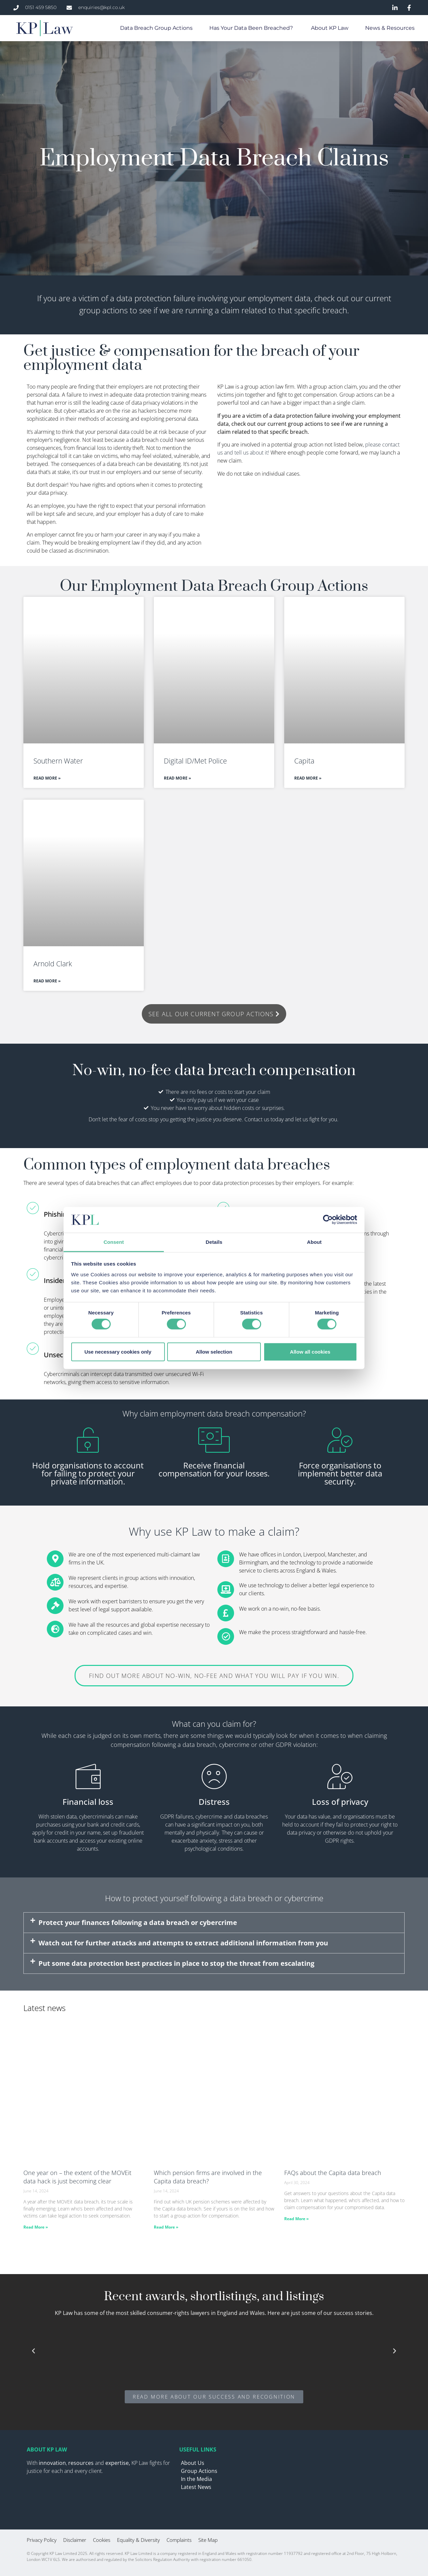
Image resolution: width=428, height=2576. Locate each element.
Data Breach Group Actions (156, 28)
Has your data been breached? (251, 28)
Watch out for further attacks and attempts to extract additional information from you (183, 1942)
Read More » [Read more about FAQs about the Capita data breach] (296, 2219)
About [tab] (314, 1242)
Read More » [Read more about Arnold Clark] (47, 981)
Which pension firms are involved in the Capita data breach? (208, 2177)
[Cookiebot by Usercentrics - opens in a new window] (328, 1220)
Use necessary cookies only (117, 1351)
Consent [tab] (114, 1242)
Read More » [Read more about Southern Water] (47, 778)
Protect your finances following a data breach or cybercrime (137, 1922)
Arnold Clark (54, 963)
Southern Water (58, 761)
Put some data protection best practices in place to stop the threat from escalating (176, 1963)
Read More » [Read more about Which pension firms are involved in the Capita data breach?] (166, 2227)
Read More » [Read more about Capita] (307, 778)
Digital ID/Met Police (195, 761)
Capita (304, 761)
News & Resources (390, 28)
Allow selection (214, 1351)
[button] (214, 1923)
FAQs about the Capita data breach (334, 2173)
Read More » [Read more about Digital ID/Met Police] (177, 778)
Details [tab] (214, 1242)
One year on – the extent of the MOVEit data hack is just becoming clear (77, 2177)
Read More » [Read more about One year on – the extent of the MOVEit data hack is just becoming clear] (35, 2227)
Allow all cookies (310, 1351)
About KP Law (329, 28)
